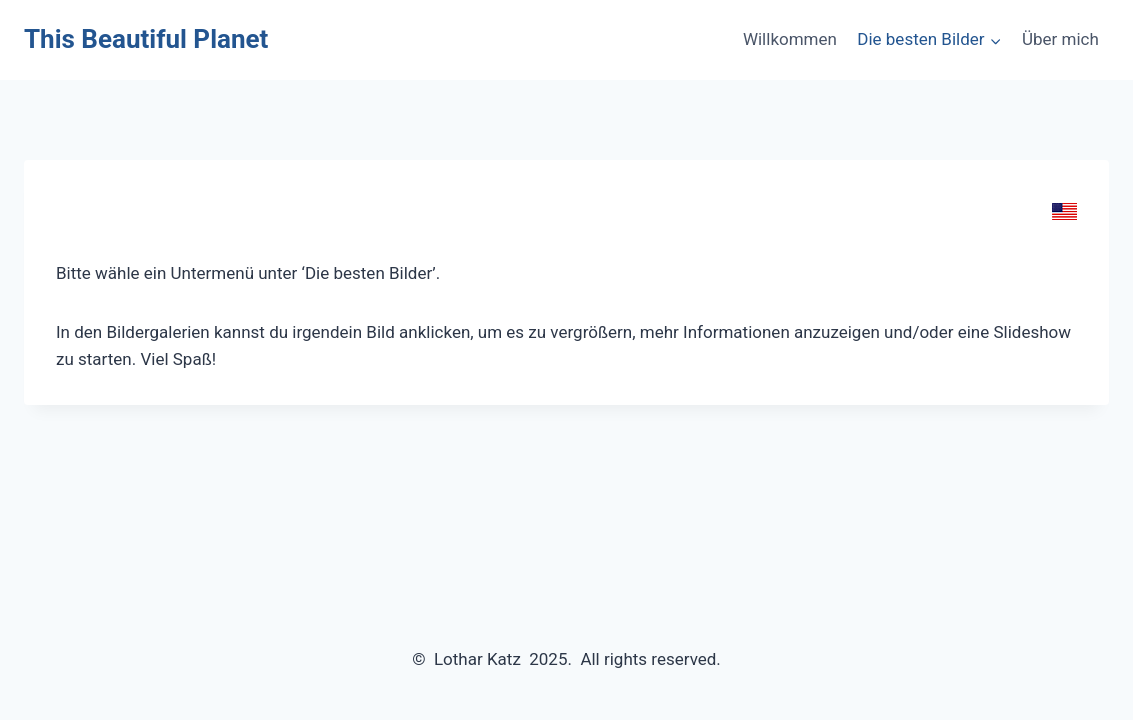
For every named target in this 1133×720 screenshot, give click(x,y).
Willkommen (790, 39)
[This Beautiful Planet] (146, 39)
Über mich (1060, 39)
